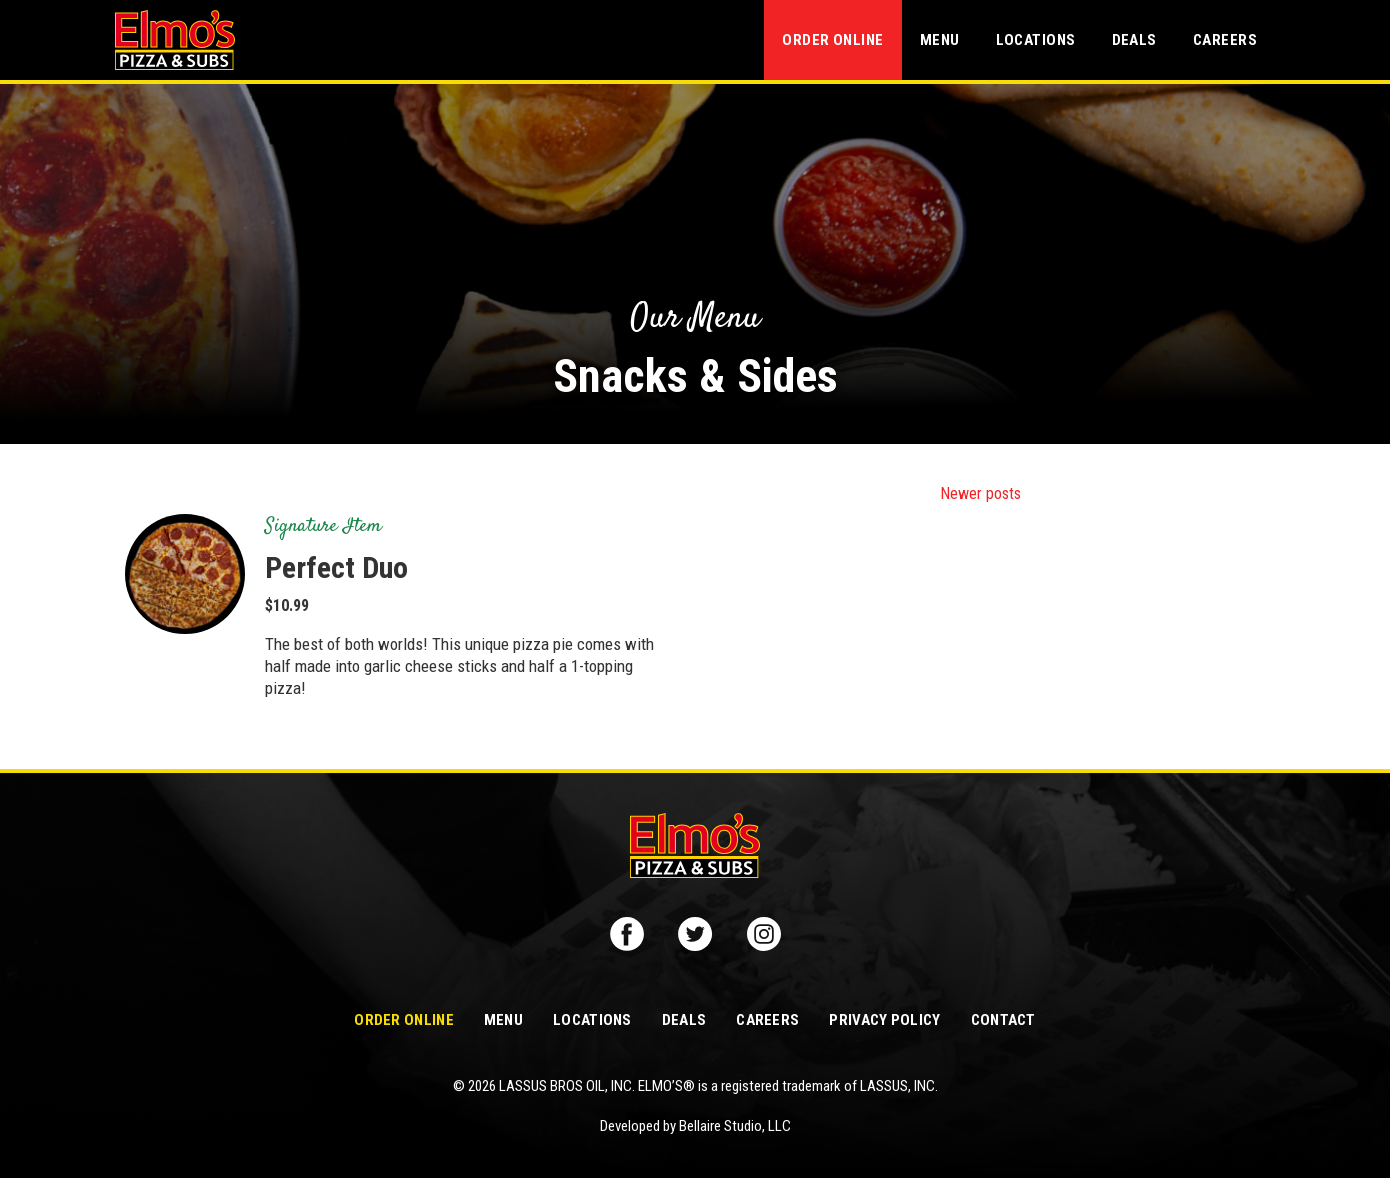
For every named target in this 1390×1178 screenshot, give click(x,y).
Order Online (832, 40)
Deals (1134, 40)
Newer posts (980, 493)
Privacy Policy (884, 1020)
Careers (1225, 40)
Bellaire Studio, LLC (735, 1126)
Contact (1003, 1020)
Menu (940, 40)
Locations (1036, 40)
